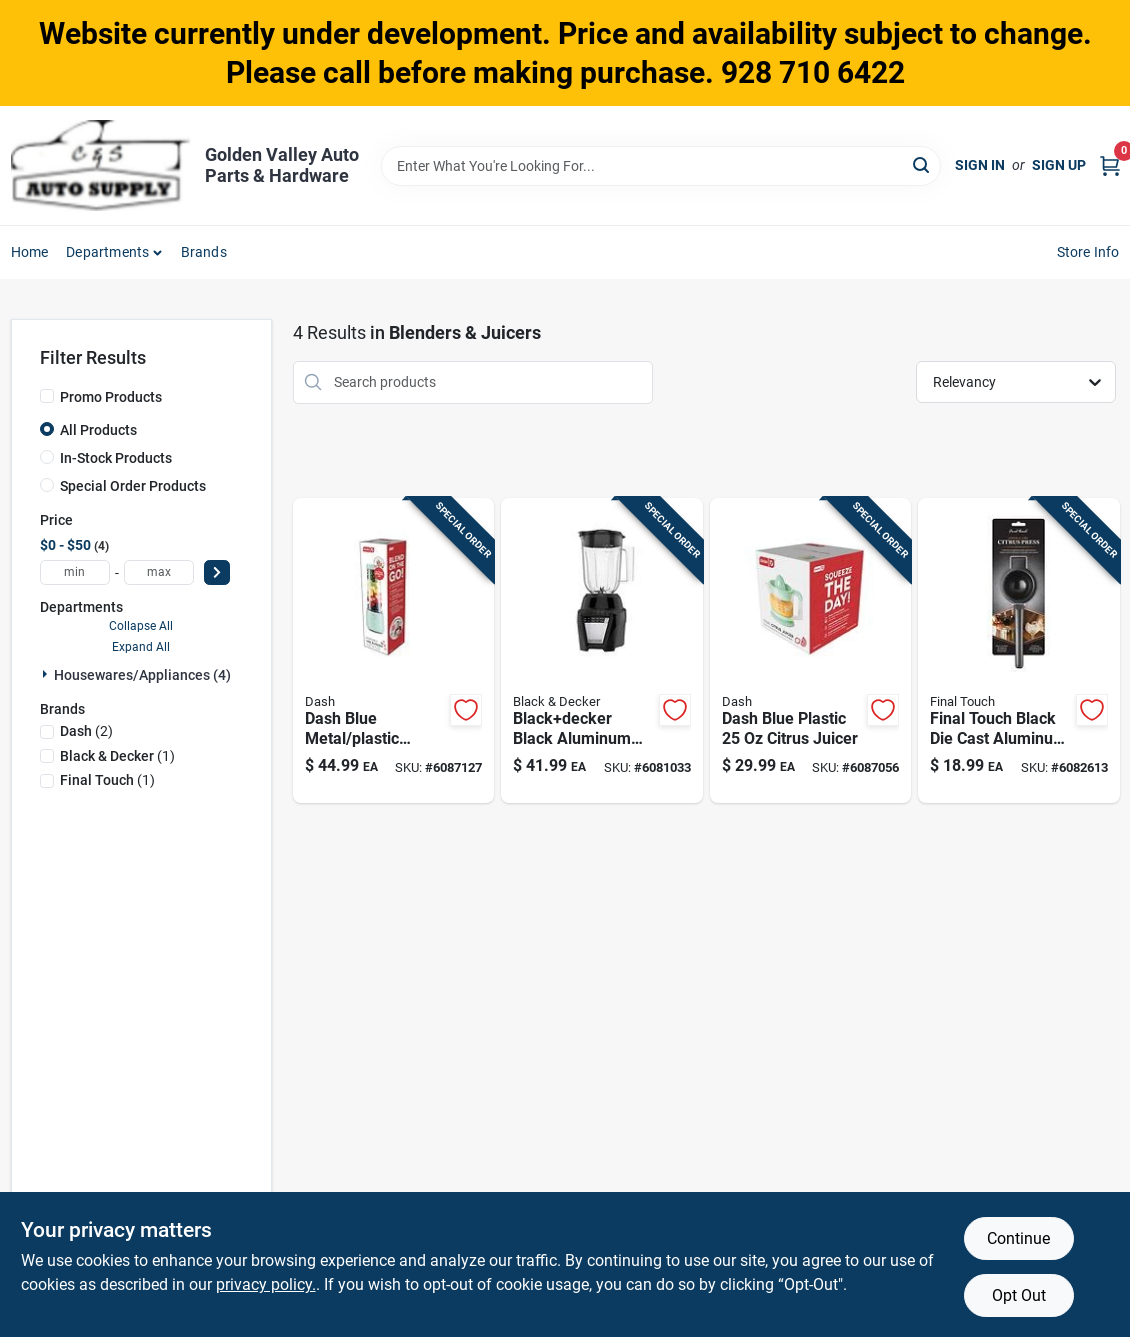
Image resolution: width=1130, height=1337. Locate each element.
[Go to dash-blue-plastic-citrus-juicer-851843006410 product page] (810, 651)
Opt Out (1019, 1295)
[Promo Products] (47, 396)
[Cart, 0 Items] (1110, 165)
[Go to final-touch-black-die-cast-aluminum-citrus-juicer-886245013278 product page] (1018, 651)
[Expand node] (47, 674)
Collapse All (141, 626)
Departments (107, 252)
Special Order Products (133, 486)
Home (30, 252)
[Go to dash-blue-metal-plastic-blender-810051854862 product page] (393, 651)
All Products (98, 430)
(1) (117, 756)
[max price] (159, 572)
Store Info (1088, 252)
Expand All (141, 647)
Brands (204, 252)
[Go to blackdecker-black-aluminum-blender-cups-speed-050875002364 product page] (601, 651)
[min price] (75, 572)
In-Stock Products (116, 458)
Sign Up (1059, 165)
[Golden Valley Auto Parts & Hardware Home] (101, 165)
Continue (1018, 1238)
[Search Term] (661, 166)
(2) (86, 731)
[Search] (922, 164)
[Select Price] (217, 572)
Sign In (980, 165)
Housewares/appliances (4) (142, 675)
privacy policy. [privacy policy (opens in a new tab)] (266, 1284)
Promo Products (111, 397)
